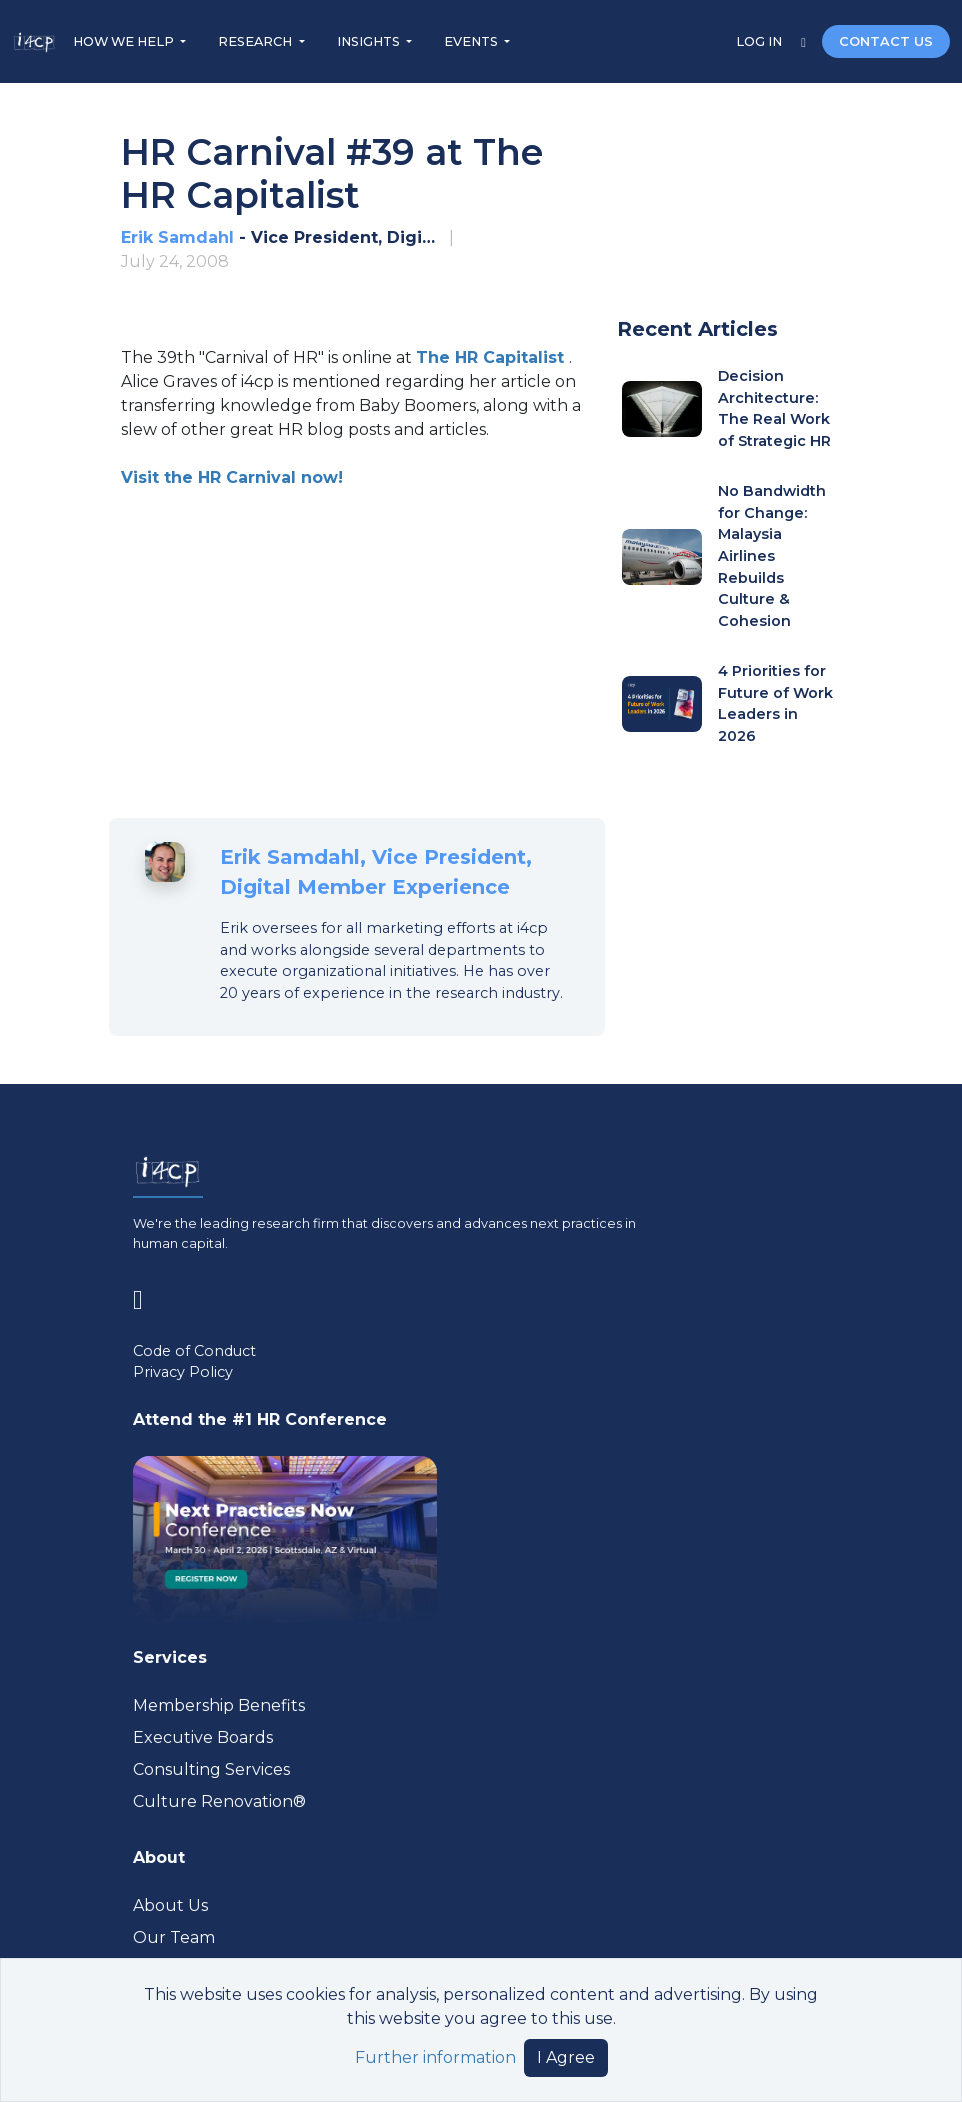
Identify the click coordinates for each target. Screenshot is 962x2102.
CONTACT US (886, 41)
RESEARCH (256, 41)
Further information (435, 2057)
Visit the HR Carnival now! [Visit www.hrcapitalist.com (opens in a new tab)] (232, 477)
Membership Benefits (219, 1705)
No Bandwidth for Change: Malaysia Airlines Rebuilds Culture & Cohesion (772, 556)
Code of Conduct (194, 1351)
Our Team (174, 1937)
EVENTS (472, 41)
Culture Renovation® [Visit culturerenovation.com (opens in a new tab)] (219, 1801)
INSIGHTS (370, 41)
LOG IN (760, 41)
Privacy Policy (183, 1372)
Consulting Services (211, 1769)
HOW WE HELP (125, 41)
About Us (170, 1905)
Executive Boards (203, 1737)
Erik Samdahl (177, 237)
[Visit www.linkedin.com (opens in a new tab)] (146, 1296)
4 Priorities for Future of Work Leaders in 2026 (775, 703)
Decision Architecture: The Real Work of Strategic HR (774, 408)
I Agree (566, 2057)
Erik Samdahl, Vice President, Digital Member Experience (376, 872)
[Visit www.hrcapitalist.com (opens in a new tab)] (492, 357)
